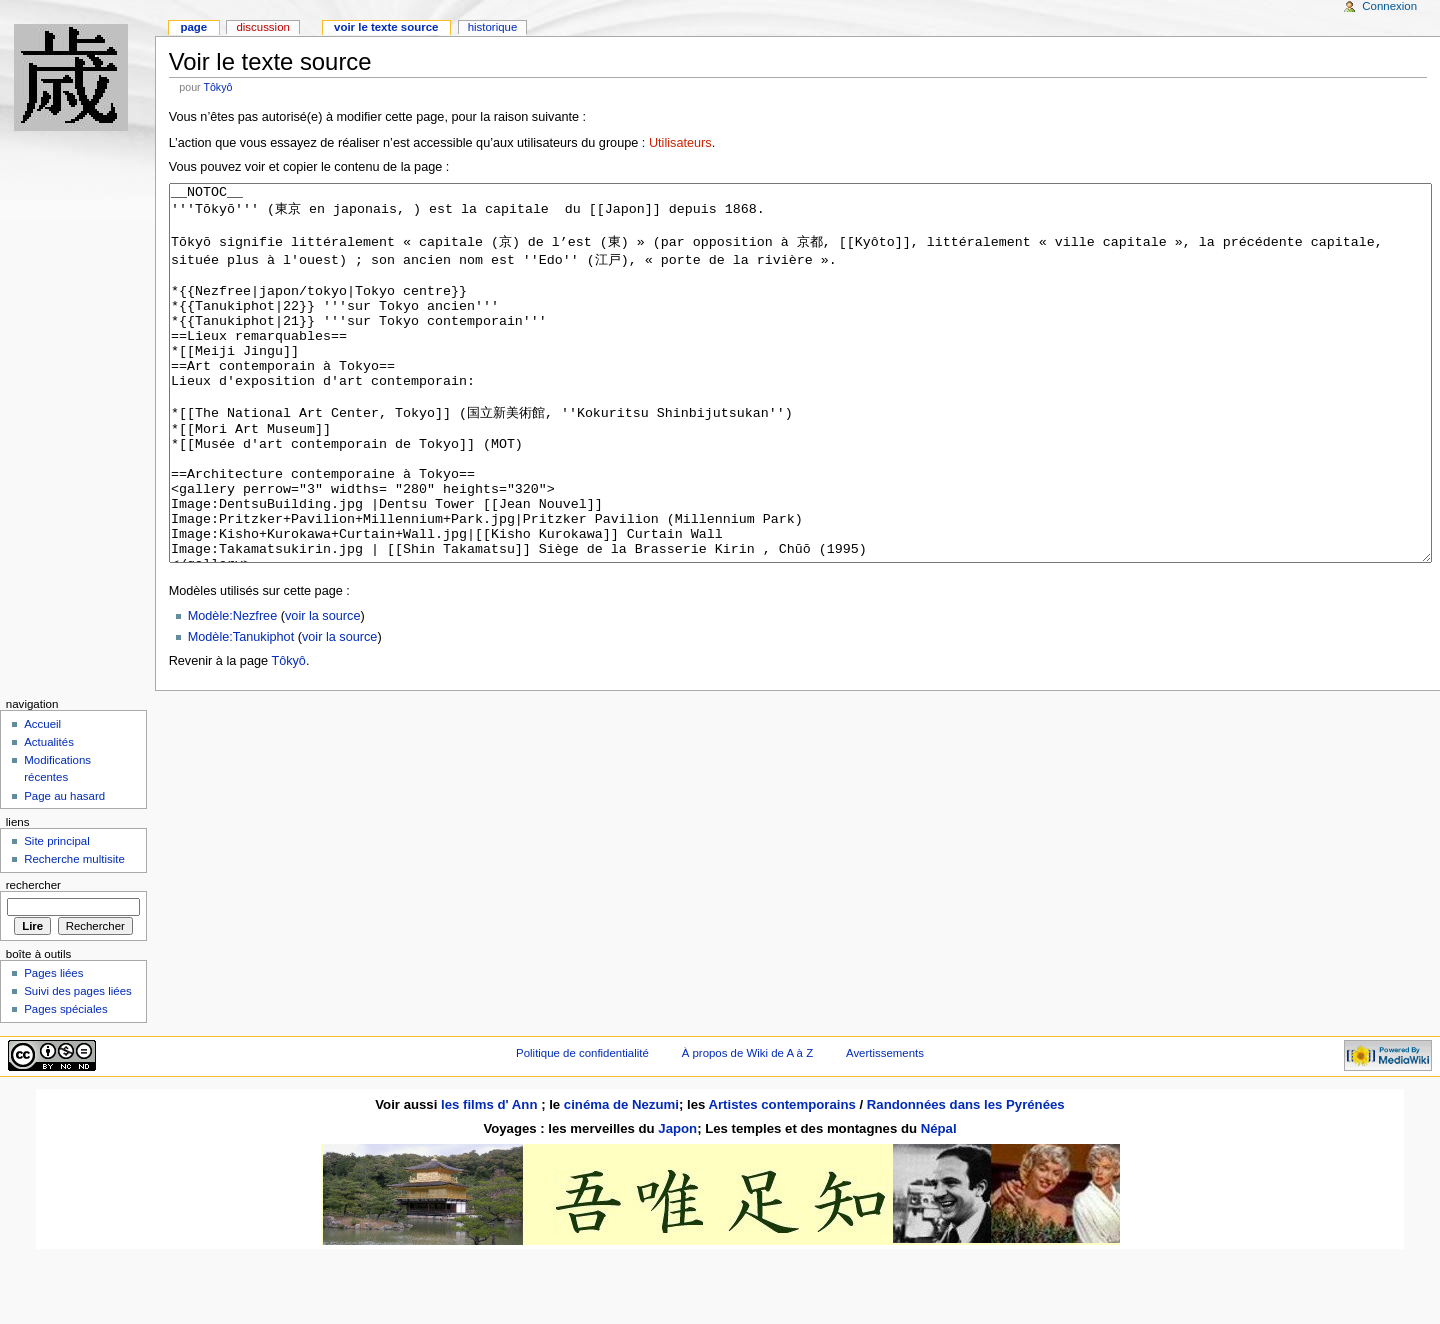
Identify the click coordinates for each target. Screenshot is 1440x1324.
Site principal (57, 916)
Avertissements (885, 1128)
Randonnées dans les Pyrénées (966, 1179)
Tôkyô (217, 87)
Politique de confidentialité (582, 1128)
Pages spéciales (65, 1084)
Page (193, 27)
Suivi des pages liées (78, 1066)
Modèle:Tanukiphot (241, 712)
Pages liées (53, 1048)
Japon (677, 1203)
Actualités (49, 817)
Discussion (262, 27)
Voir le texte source (386, 27)
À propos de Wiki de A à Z (747, 1128)
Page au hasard (64, 871)
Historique (493, 27)
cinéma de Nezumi (621, 1179)
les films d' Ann (491, 1179)
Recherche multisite (74, 934)
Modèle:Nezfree (233, 691)
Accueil (42, 799)
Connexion (1389, 6)
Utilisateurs (680, 143)
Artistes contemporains (781, 1179)
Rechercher (33, 960)
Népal (939, 1203)
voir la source (322, 691)
